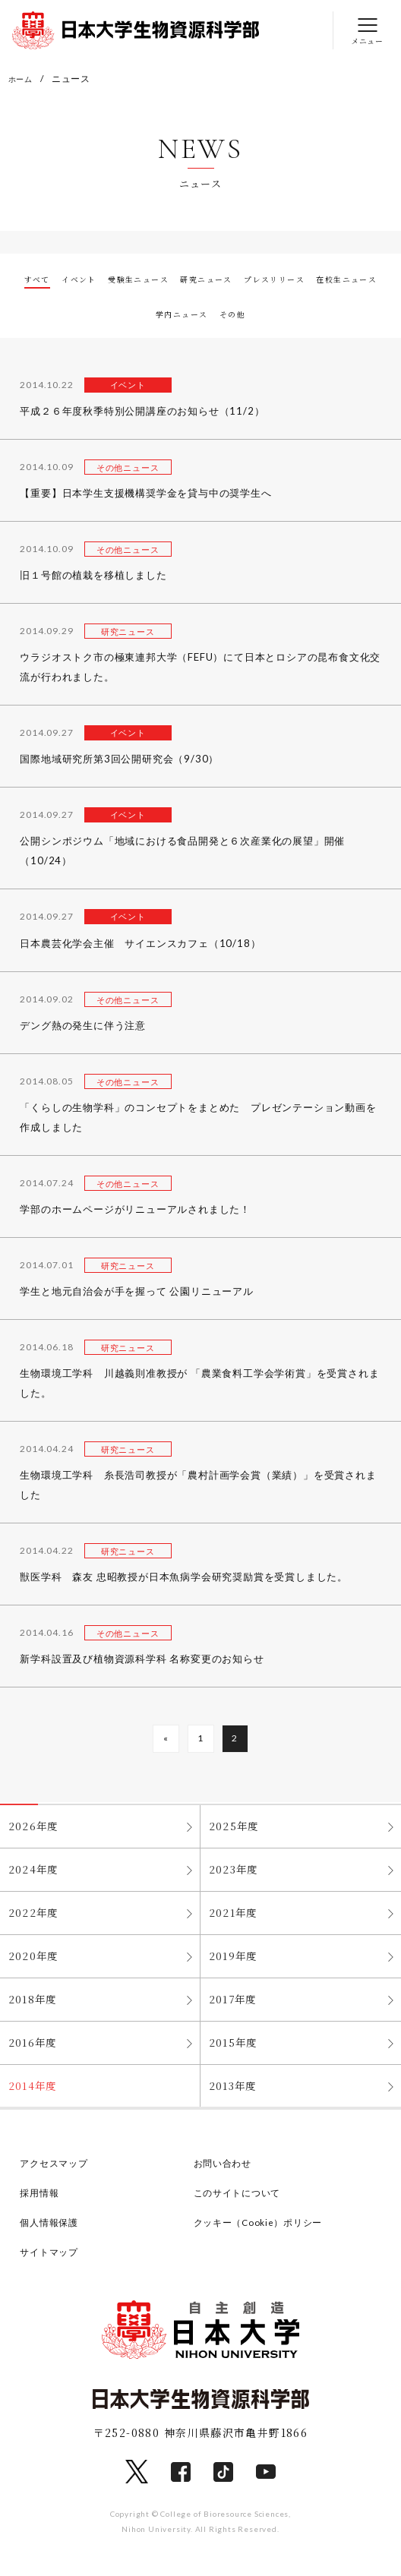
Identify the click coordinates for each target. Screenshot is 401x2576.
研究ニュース (252, 280)
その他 (283, 314)
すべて (45, 280)
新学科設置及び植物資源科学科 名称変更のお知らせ (142, 1660)
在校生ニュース (139, 314)
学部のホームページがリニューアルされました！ (135, 1210)
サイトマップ (51, 2264)
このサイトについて (241, 2205)
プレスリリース (333, 280)
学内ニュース (222, 314)
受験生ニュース (168, 280)
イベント (96, 280)
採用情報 (41, 2205)
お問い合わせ (225, 2175)
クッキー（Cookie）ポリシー (264, 2234)
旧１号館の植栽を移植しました (93, 576)
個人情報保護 (51, 2234)
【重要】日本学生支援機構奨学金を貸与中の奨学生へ (145, 494)
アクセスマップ (56, 2175)
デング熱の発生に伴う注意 (83, 1026)
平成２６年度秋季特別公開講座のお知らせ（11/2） (142, 412)
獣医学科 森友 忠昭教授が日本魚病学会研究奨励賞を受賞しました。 (184, 1578)
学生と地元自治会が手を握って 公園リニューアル (136, 1292)
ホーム (22, 78)
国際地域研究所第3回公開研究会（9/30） (119, 760)
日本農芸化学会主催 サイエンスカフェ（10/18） (140, 944)
